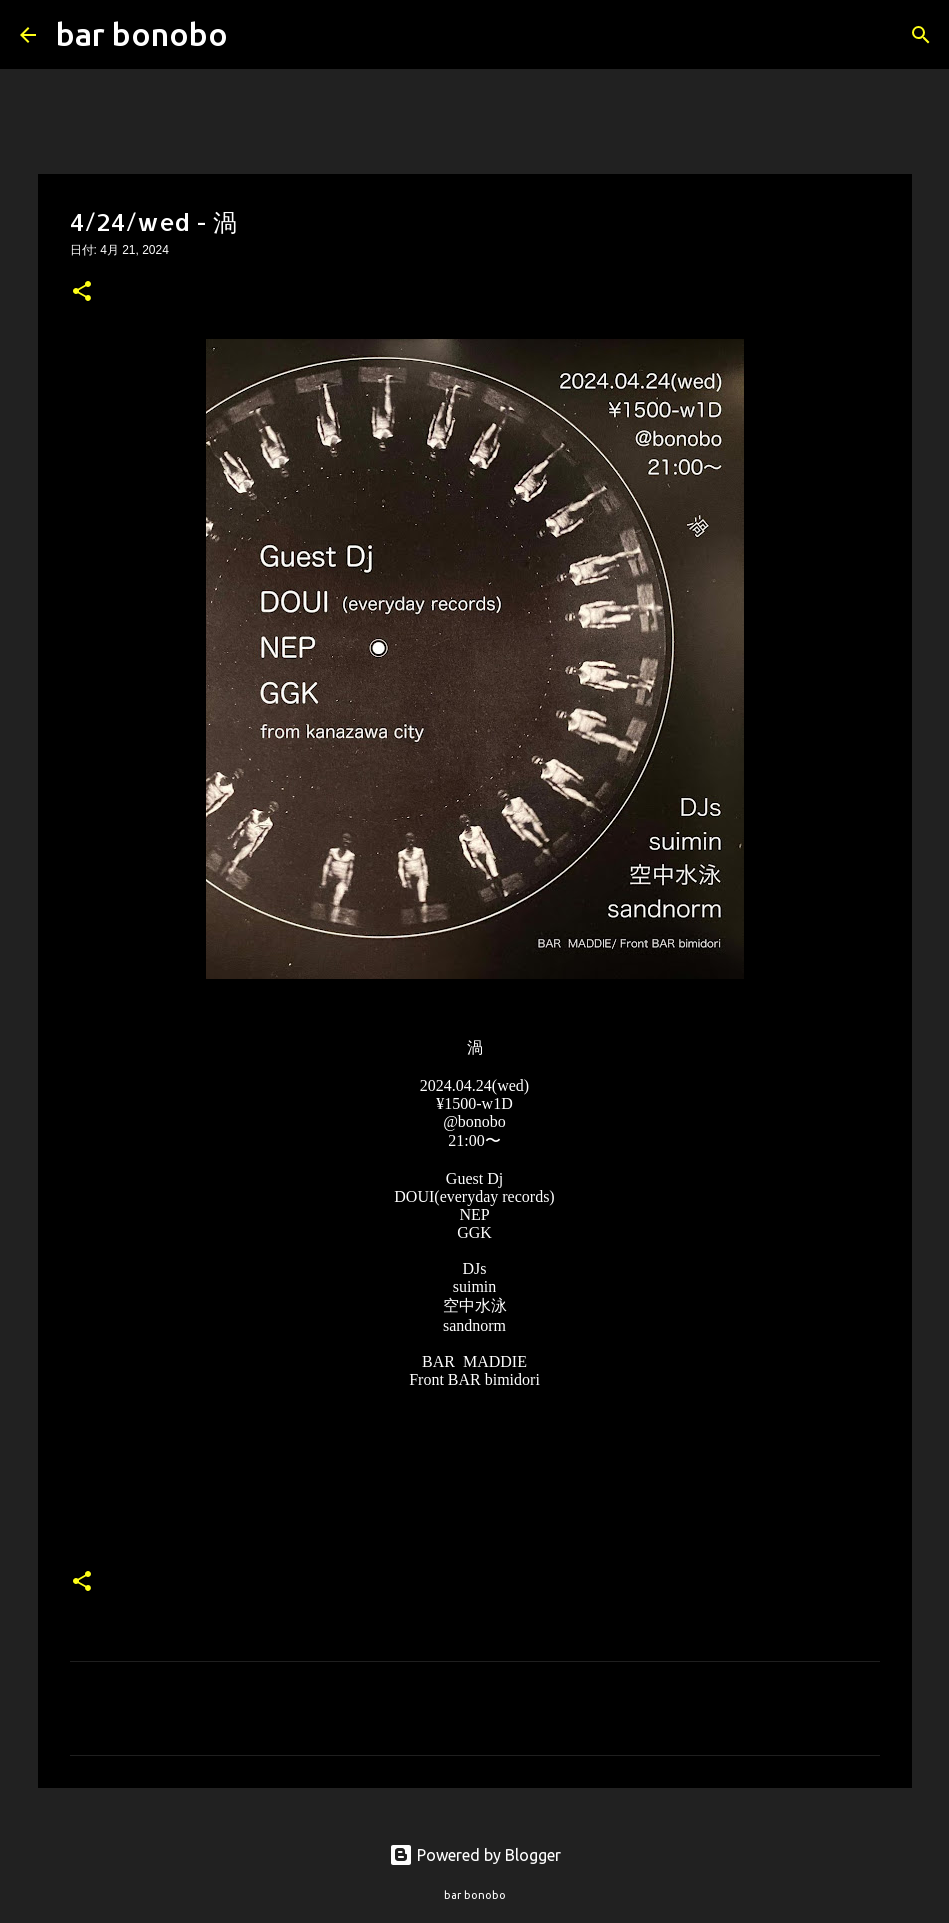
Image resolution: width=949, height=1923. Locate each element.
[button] (82, 293)
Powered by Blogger (475, 1855)
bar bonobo (142, 34)
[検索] (256, 35)
